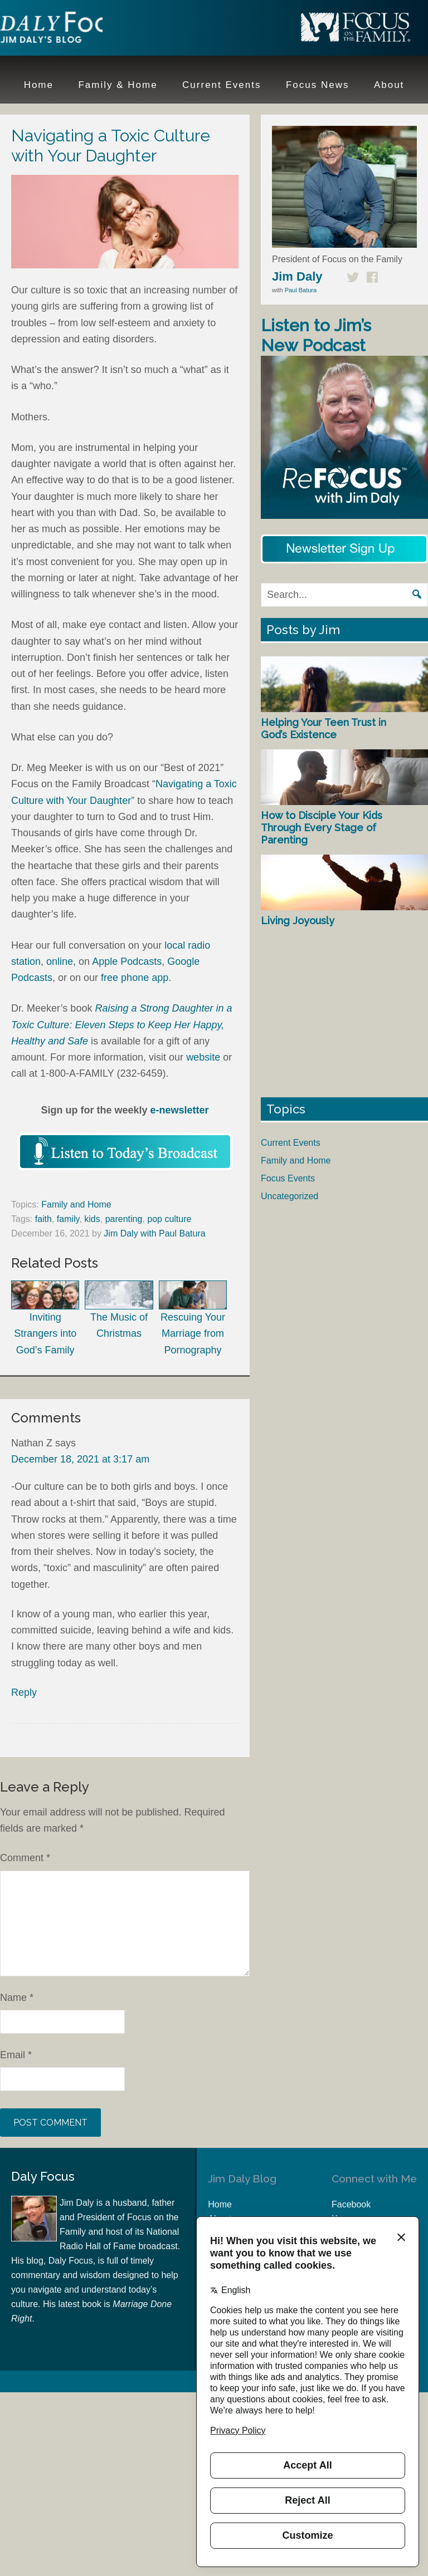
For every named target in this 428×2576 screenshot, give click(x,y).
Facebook (351, 2204)
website (203, 1057)
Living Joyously (297, 920)
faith (43, 1219)
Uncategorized (289, 1196)
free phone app (134, 977)
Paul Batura (301, 290)
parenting (124, 1219)
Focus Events (288, 1178)
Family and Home (76, 1204)
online (59, 961)
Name (16, 1997)
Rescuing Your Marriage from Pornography (193, 1318)
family (68, 1219)
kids (92, 1219)
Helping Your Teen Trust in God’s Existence (323, 728)
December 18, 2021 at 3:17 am (80, 1459)
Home (220, 2204)
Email (16, 2054)
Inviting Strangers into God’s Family (45, 1318)
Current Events (290, 1142)
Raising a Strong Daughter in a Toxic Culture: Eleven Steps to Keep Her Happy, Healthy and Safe (121, 1025)
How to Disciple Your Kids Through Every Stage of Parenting (321, 827)
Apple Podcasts (127, 961)
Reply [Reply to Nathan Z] (24, 1692)
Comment (25, 1857)
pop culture (169, 1219)
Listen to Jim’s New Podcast (316, 335)
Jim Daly (72, 29)
